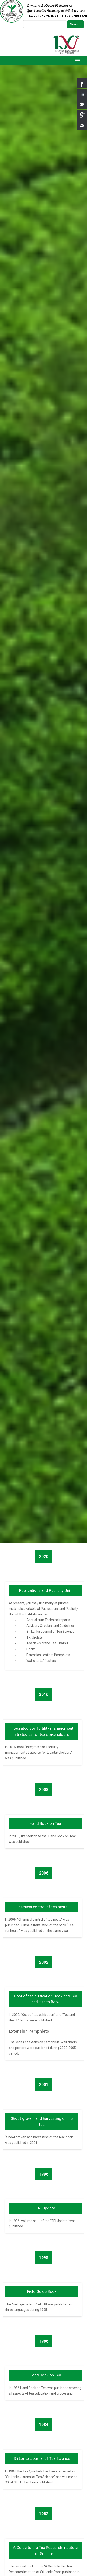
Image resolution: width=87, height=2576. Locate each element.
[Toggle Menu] (77, 60)
